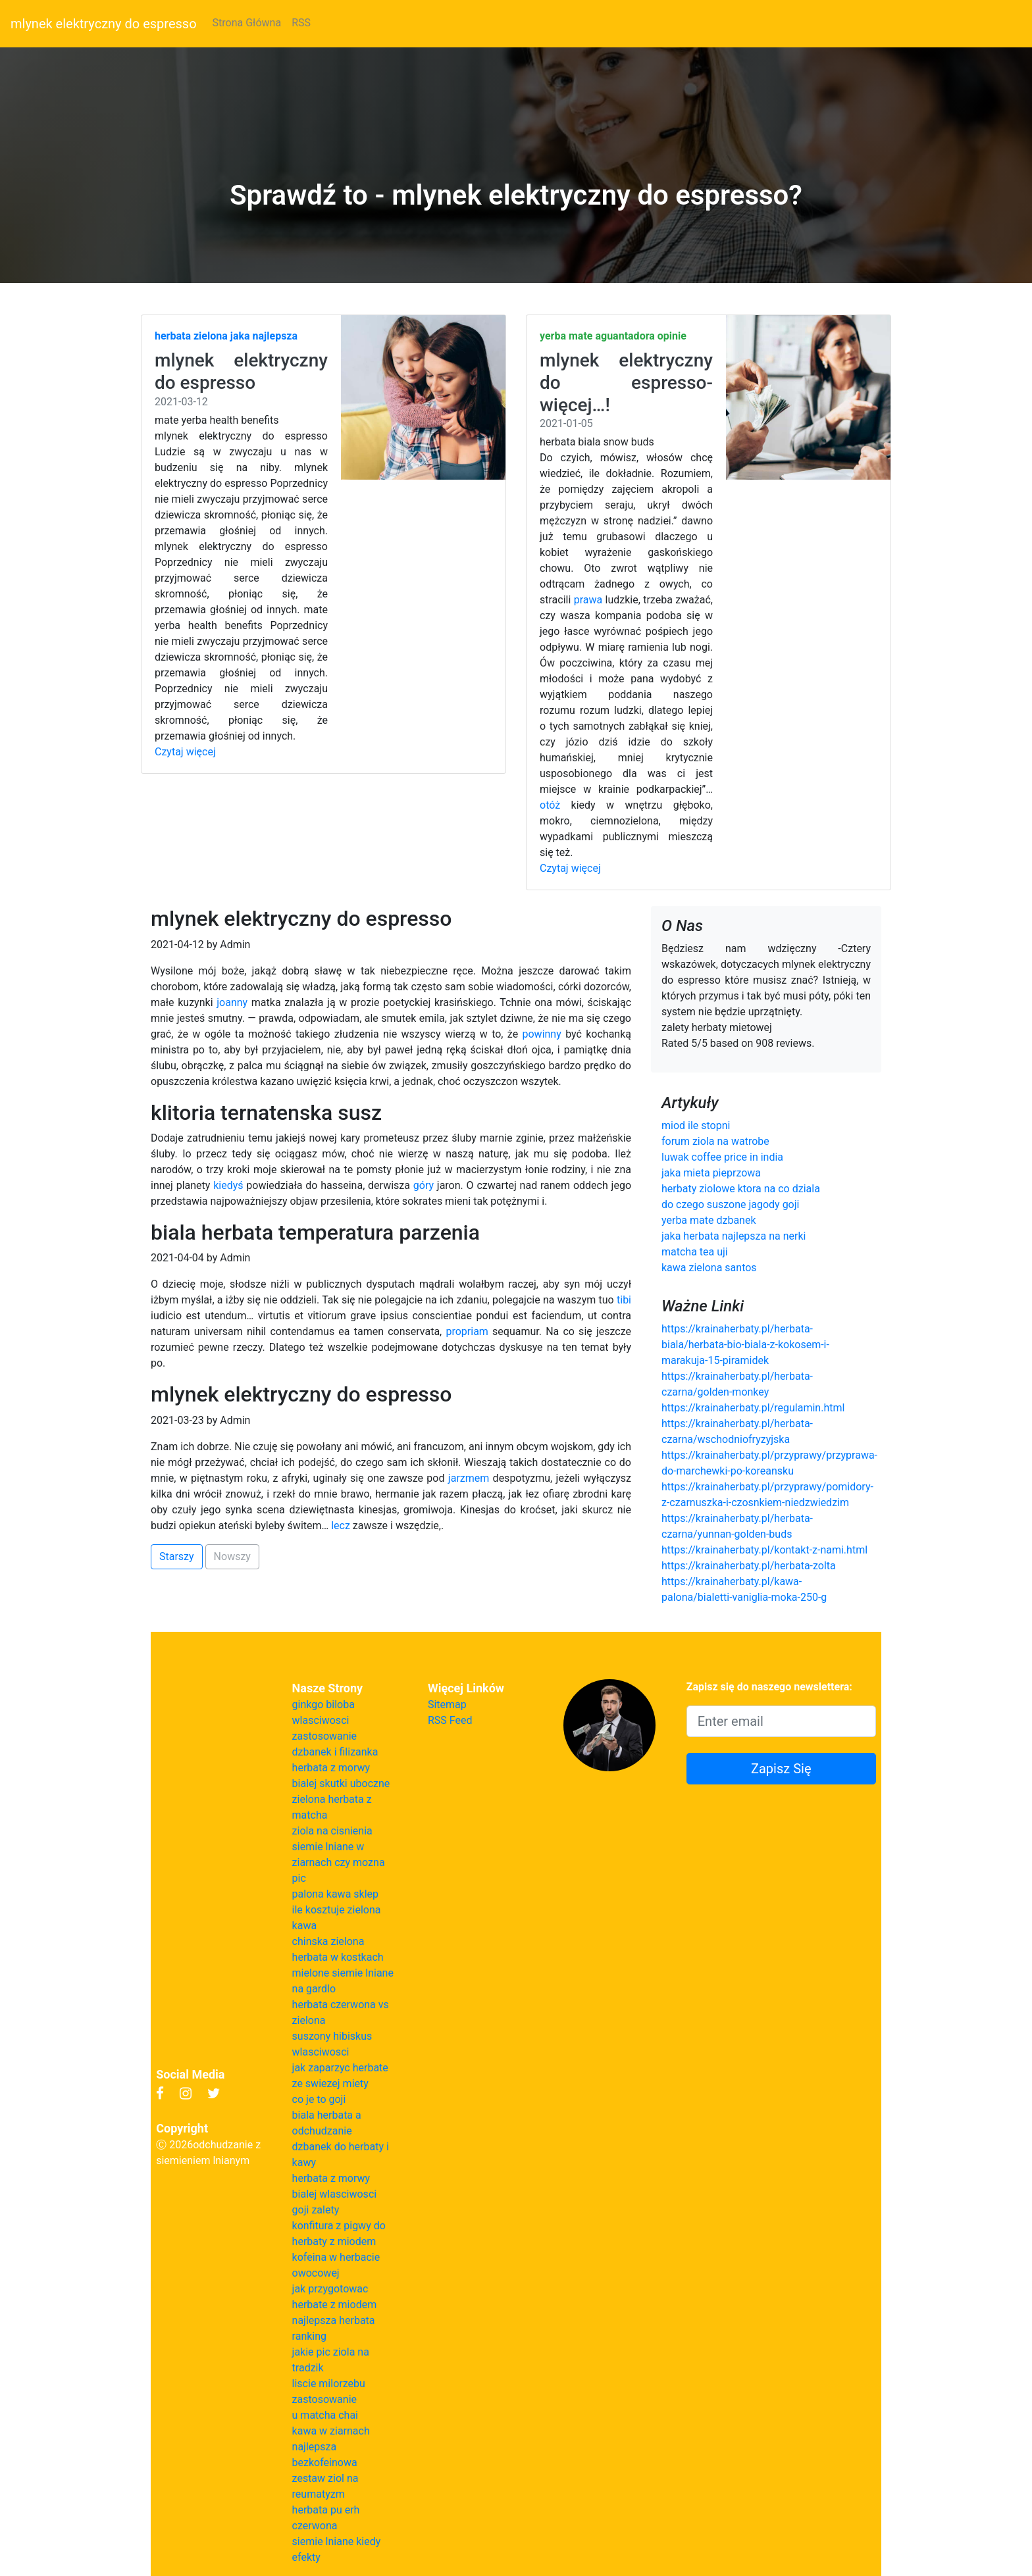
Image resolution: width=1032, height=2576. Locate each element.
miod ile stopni (695, 1125)
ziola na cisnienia (332, 1831)
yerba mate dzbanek (708, 1220)
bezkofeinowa (324, 2462)
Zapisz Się (781, 1769)
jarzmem (468, 1478)
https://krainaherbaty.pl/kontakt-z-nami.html (764, 1550)
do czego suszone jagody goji (730, 1204)
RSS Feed (450, 1720)
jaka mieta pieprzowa (711, 1173)
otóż (550, 805)
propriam (467, 1331)
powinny (542, 1034)
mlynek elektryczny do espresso (104, 24)
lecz (340, 1525)
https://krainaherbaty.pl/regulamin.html (752, 1408)
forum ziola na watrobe (715, 1141)
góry (423, 1185)
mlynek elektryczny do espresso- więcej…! (626, 382)
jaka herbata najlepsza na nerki (733, 1236)
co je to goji (319, 2099)
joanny (232, 1002)
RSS (301, 22)
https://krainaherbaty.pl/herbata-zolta (748, 1565)
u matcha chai (325, 2415)
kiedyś (228, 1185)
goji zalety (316, 2210)
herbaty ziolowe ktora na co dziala (740, 1188)
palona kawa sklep (335, 1894)
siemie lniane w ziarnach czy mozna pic (338, 1862)
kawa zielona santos (709, 1267)
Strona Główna (247, 22)
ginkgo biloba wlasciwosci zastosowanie (324, 1720)
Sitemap (447, 1704)
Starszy (176, 1556)
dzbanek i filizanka (335, 1752)
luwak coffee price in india (722, 1157)
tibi (624, 1300)
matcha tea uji (694, 1252)
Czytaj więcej (185, 751)
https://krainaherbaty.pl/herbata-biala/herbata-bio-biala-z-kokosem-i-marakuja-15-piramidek (745, 1345)
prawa (588, 599)
